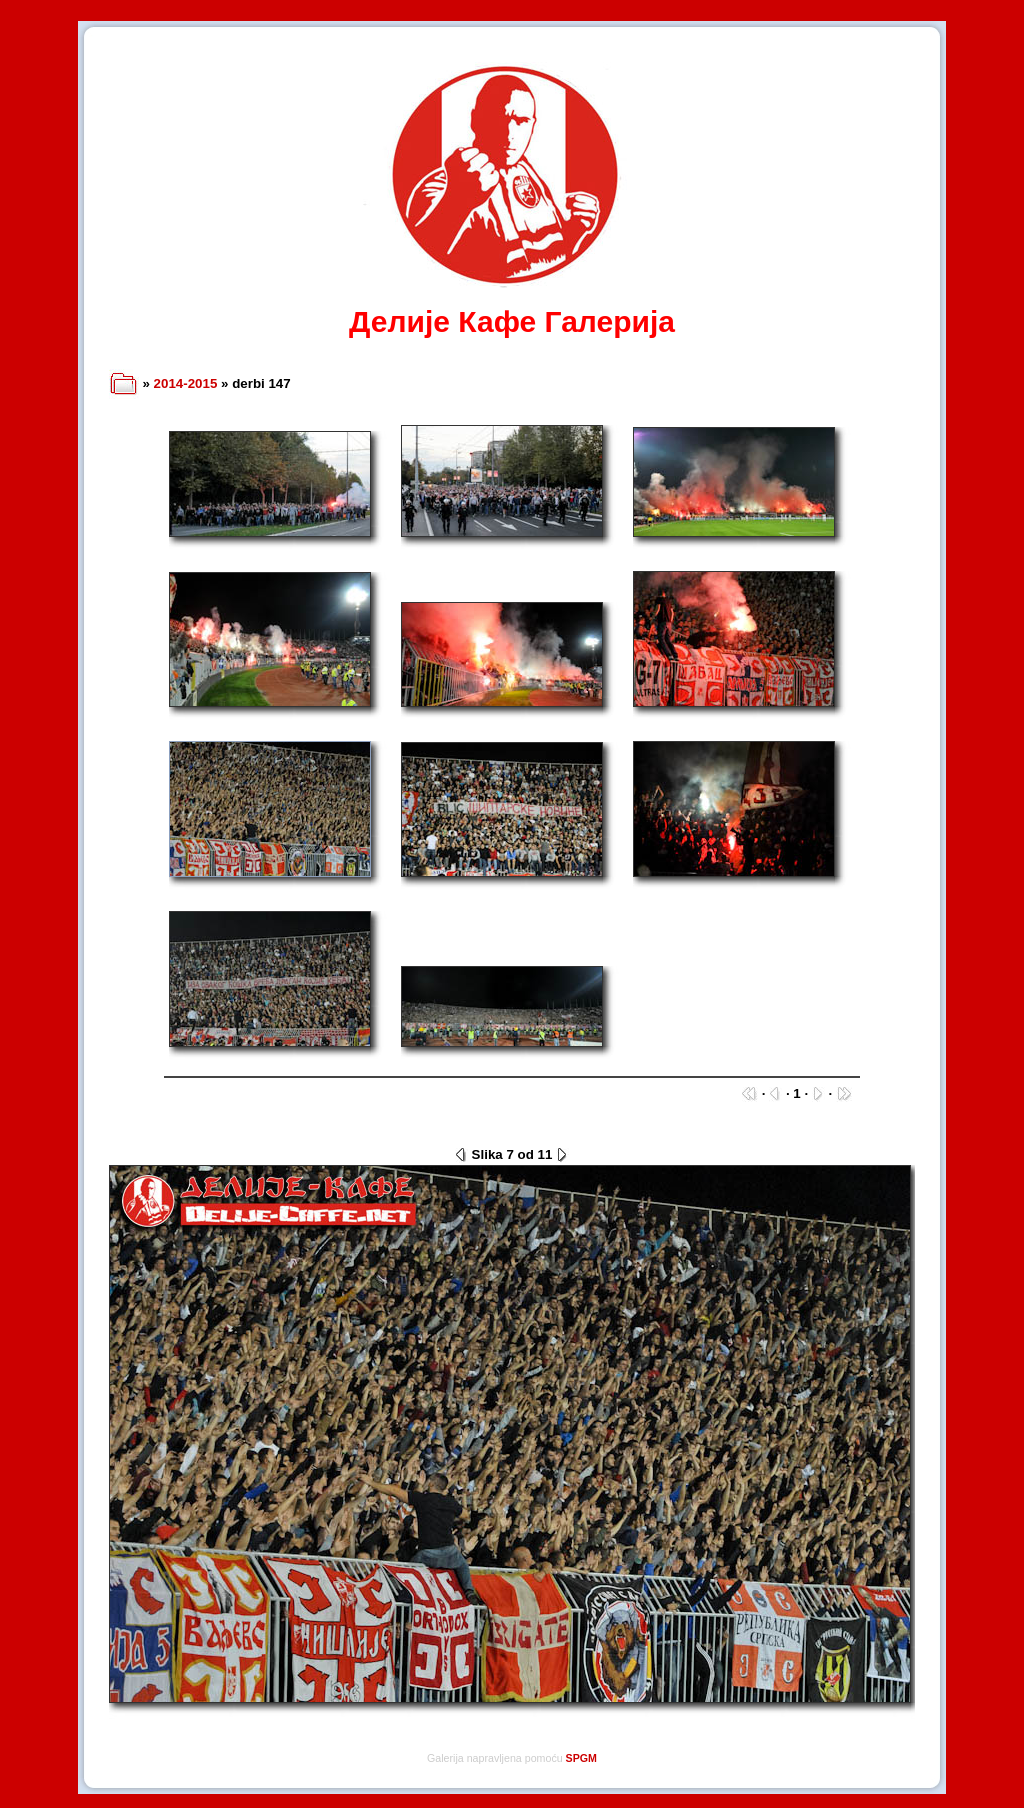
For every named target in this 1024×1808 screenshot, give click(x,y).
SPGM (581, 1758)
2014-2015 (186, 383)
